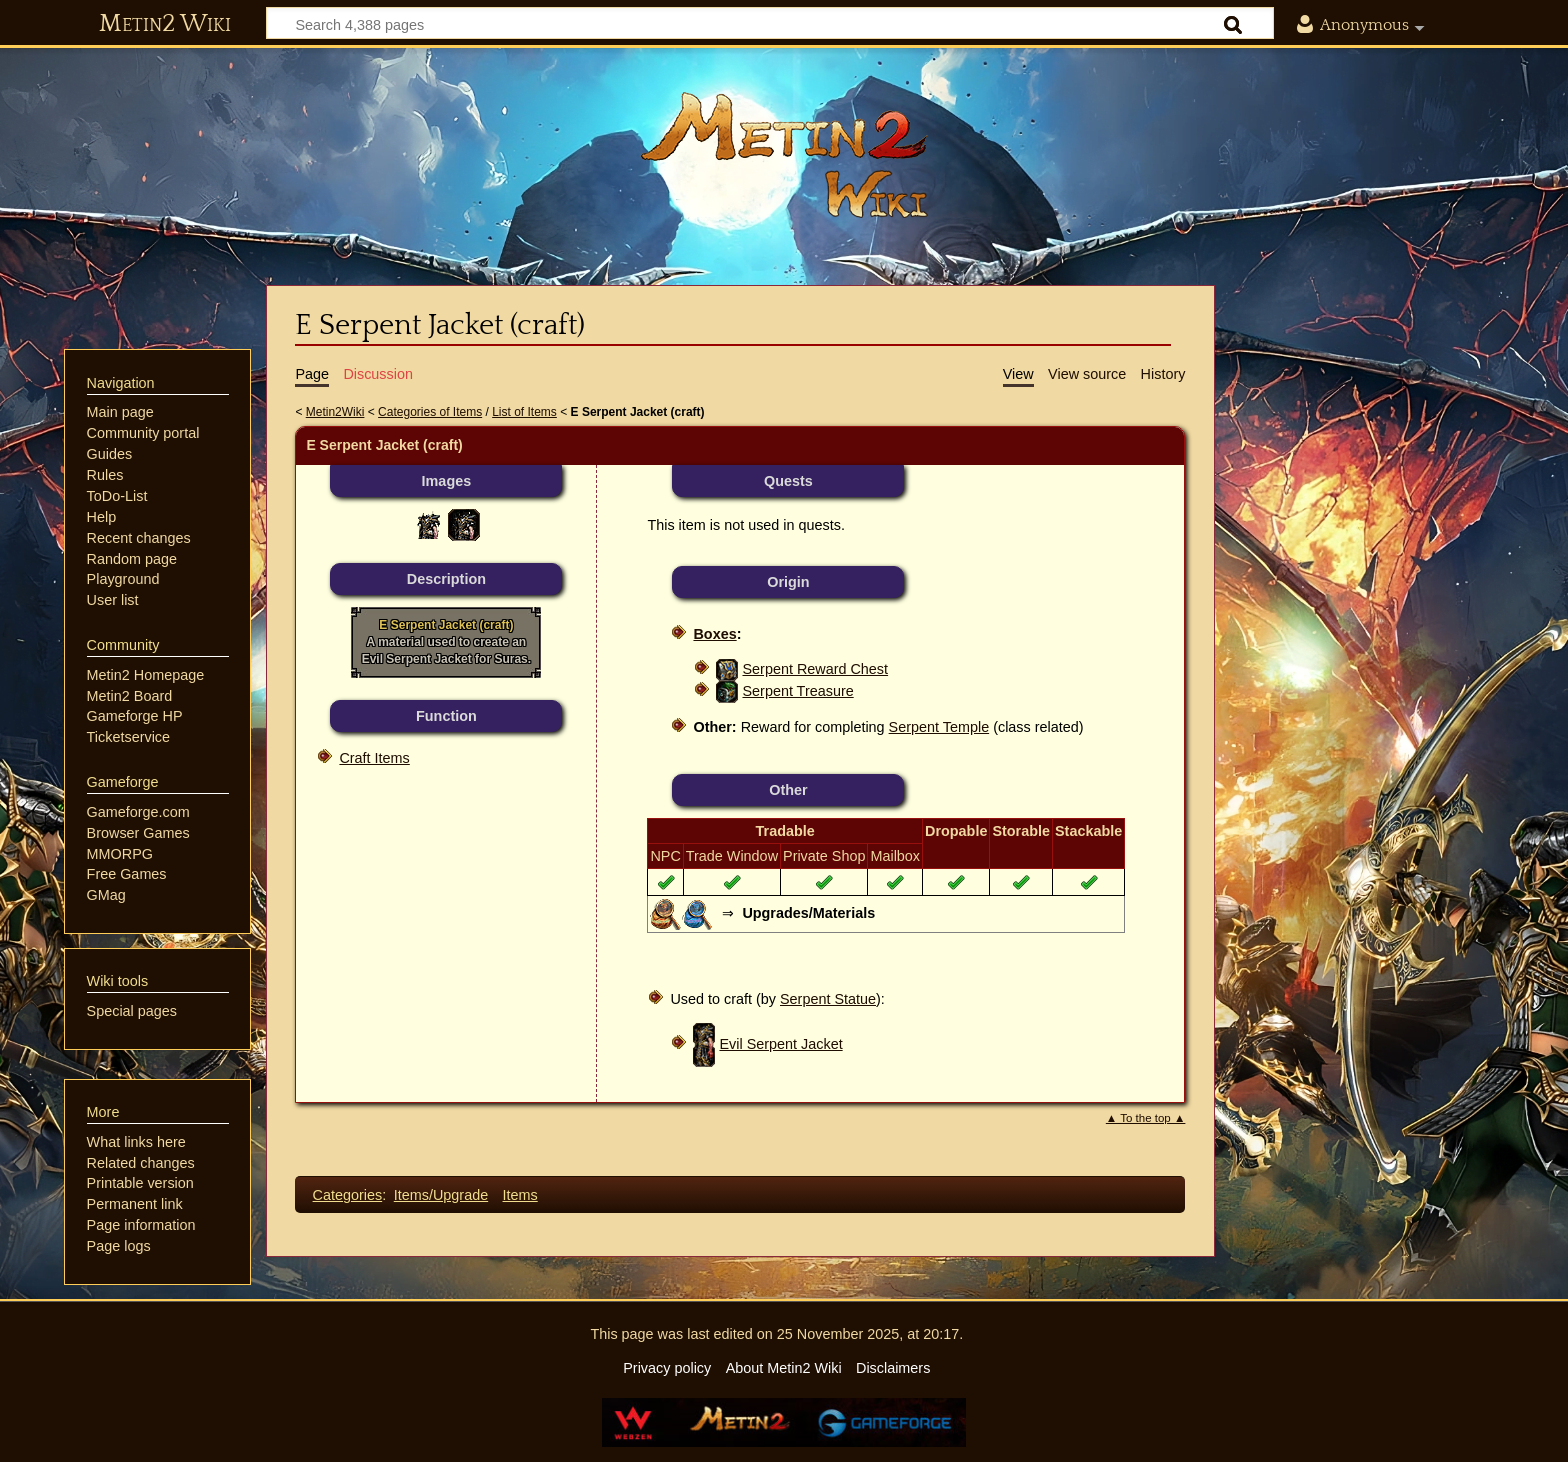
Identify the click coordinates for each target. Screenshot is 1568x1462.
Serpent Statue (828, 999)
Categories (348, 1195)
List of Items (524, 412)
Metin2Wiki (335, 412)
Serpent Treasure (797, 691)
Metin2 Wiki (165, 24)
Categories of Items (430, 412)
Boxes (714, 634)
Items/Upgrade (441, 1195)
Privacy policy (667, 1368)
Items (520, 1195)
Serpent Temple (939, 727)
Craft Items (374, 758)
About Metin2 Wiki (784, 1368)
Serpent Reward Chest (815, 669)
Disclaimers (893, 1368)
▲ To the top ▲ (1146, 1118)
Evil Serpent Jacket (780, 1044)
